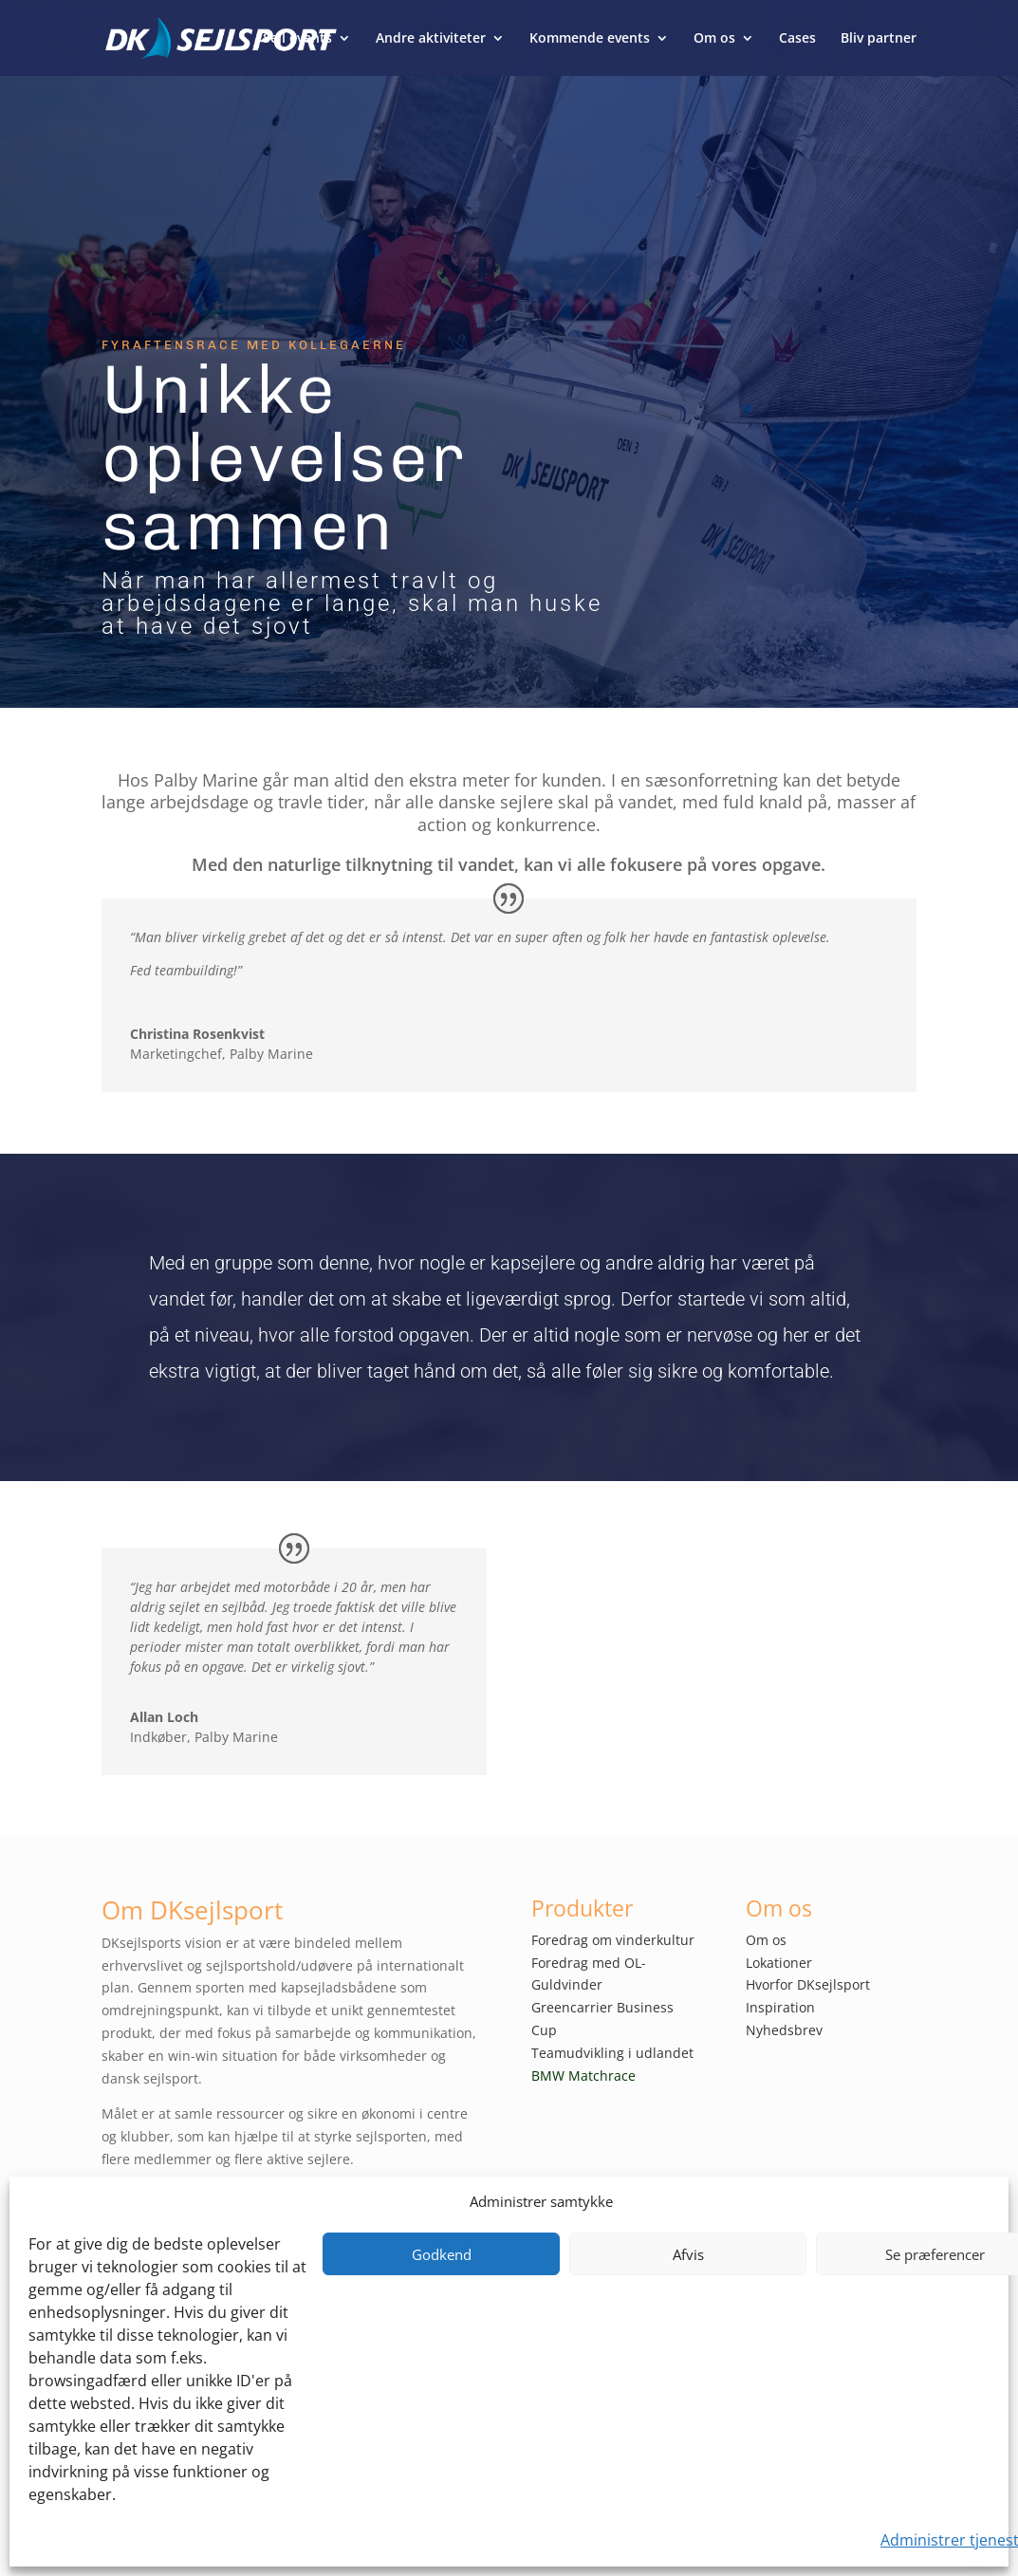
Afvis (688, 2254)
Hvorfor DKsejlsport (808, 1984)
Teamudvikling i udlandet (612, 2053)
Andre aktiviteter (431, 38)
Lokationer (779, 1963)
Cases (797, 38)
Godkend (442, 2254)
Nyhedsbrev (784, 2030)
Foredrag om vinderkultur (612, 1940)
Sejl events (297, 38)
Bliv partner (878, 38)
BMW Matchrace (583, 2075)
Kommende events (589, 38)
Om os (714, 38)
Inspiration (780, 2007)
